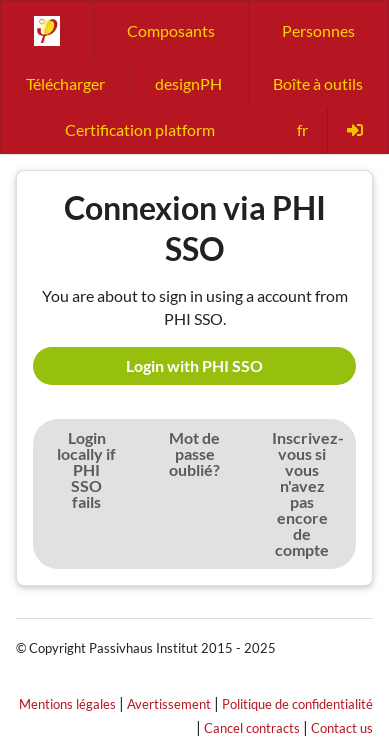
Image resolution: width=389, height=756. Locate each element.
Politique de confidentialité (297, 704)
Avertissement (169, 704)
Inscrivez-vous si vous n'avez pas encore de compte (308, 493)
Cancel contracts (252, 728)
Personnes (318, 30)
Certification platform (140, 129)
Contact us (342, 728)
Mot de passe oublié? (194, 453)
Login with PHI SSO (194, 365)
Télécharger (65, 83)
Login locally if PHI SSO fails (86, 469)
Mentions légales (67, 704)
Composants (171, 30)
